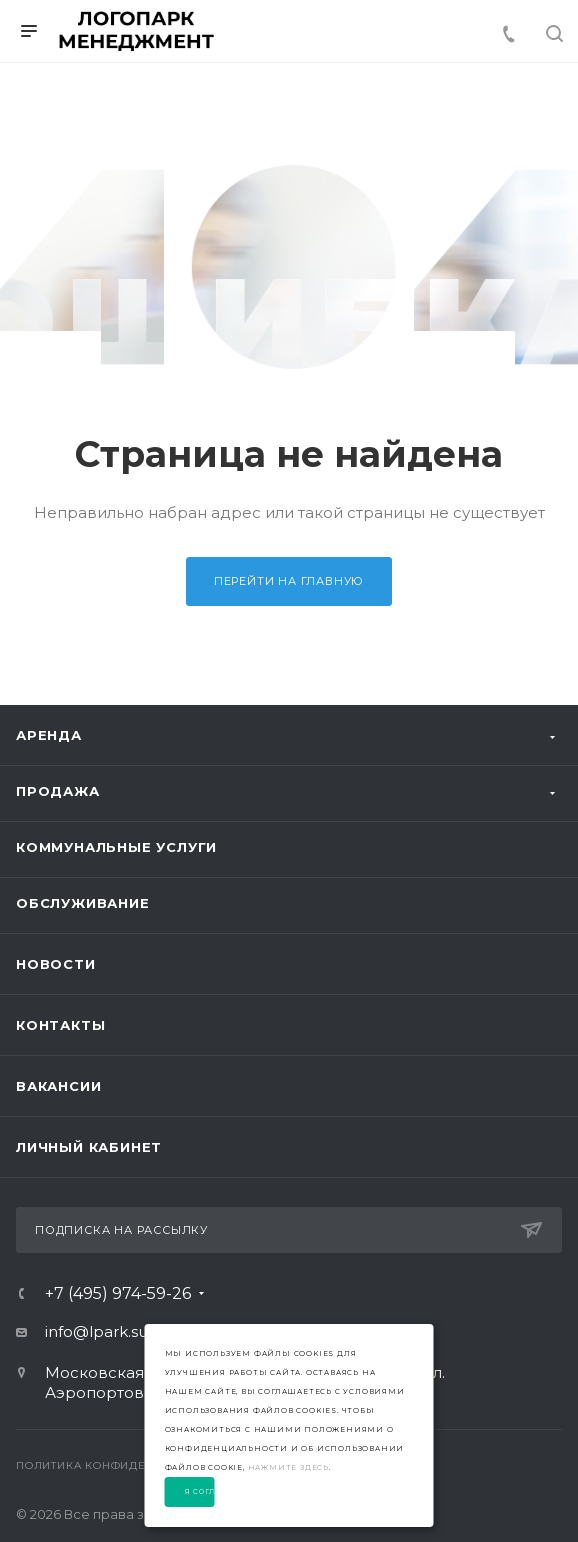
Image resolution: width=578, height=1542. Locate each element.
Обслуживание (83, 903)
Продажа (58, 791)
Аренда (49, 735)
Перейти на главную (289, 581)
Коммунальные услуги (116, 847)
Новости (56, 964)
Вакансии (58, 1086)
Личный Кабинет (89, 1147)
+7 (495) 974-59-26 (118, 1294)
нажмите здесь (288, 1467)
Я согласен (200, 1492)
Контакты (60, 1025)
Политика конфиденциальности (126, 1465)
